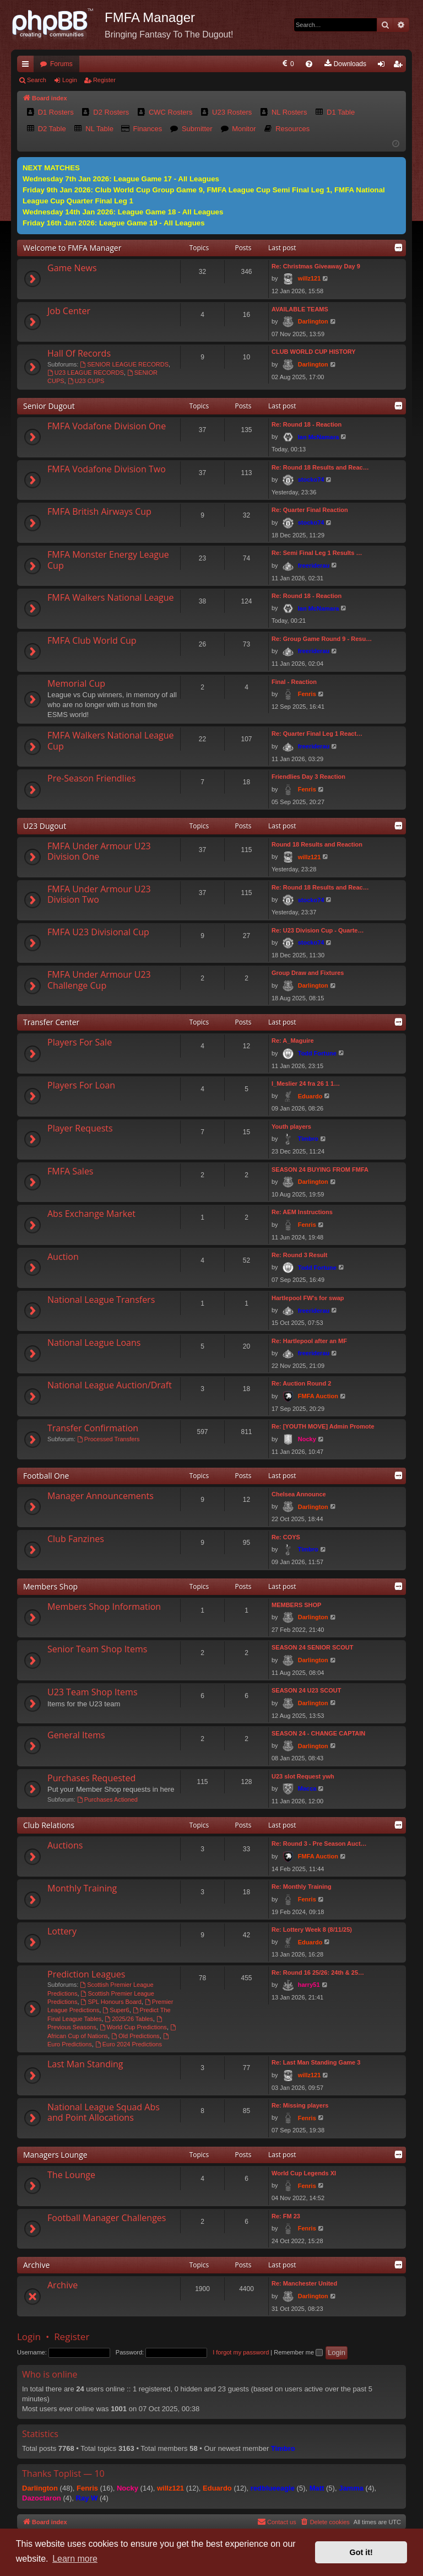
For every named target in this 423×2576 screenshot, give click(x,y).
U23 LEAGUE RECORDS (85, 372)
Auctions (65, 1845)
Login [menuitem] (383, 66)
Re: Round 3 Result (299, 1255)
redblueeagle (273, 2488)
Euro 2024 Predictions (128, 2044)
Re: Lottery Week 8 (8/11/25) (312, 1929)
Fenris (307, 694)
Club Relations (48, 1825)
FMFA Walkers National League (110, 597)
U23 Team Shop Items (92, 1692)
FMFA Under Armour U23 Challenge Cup (99, 979)
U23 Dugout (44, 826)
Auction (63, 1257)
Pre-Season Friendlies (91, 778)
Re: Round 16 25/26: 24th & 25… (318, 1972)
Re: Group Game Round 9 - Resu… (322, 638)
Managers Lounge (55, 2154)
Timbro (308, 1138)
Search (36, 80)
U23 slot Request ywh (303, 1776)
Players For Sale (79, 1042)
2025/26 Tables (129, 2018)
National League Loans (93, 1342)
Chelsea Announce (299, 1494)
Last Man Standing (85, 2064)
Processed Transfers (108, 1439)
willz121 (309, 278)
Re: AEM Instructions (302, 1212)
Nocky (307, 1439)
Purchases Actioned (107, 1799)
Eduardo (310, 1096)
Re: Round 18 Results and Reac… (320, 467)
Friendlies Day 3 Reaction (308, 776)
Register (104, 80)
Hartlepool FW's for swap (308, 1298)
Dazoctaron (41, 2498)
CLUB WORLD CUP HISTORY (314, 351)
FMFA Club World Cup (92, 640)
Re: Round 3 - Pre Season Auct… (319, 1843)
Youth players (291, 1126)
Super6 (115, 2010)
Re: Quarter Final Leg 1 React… (317, 733)
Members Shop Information (104, 1606)
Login (69, 80)
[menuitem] (199, 64)
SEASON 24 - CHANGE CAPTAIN (318, 1733)
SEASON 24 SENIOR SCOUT (313, 1647)
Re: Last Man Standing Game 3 (316, 2062)
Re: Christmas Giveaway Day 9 (316, 266)
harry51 (309, 1984)
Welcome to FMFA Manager (72, 247)
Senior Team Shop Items (97, 1649)
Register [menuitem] (400, 66)
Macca (307, 1788)
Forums (61, 64)
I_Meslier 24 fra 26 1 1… (306, 1083)
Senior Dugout (49, 406)
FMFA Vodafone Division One (106, 426)
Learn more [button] (74, 2558)
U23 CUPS (86, 381)
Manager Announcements (100, 1496)
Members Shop (50, 1586)
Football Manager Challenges (106, 2218)
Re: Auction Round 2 (301, 1383)
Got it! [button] (361, 2552)
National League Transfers (101, 1300)
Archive (36, 2265)
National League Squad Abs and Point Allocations (103, 2112)
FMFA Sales (70, 1171)
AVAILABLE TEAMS (300, 309)
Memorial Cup (76, 683)
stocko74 (311, 479)
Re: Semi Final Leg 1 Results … (317, 552)
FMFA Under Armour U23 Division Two (99, 894)
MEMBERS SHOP (296, 1605)
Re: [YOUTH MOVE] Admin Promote (323, 1426)
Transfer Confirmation (92, 1428)
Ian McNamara (318, 437)
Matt (317, 2488)
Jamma (351, 2488)
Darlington (313, 321)
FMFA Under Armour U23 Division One (99, 851)
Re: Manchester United (304, 2283)
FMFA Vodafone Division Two (106, 469)
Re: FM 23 (286, 2216)
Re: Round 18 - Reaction (306, 424)
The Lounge (71, 2175)
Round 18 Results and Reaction (317, 844)
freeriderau (313, 565)
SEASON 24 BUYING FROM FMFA (320, 1169)
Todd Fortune (317, 1053)
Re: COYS (286, 1537)
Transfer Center (51, 1022)
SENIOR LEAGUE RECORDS (124, 364)
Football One (46, 1475)
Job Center (68, 311)
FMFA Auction (318, 1396)
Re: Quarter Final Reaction (310, 509)
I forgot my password (241, 2352)
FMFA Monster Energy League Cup (108, 559)
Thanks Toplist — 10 (63, 2473)
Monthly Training (82, 1888)
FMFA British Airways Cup (99, 511)
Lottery (62, 1931)
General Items (76, 1735)
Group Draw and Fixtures (308, 972)
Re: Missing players (300, 2105)
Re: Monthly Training (302, 1886)
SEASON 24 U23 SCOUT (306, 1690)
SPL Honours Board (111, 2001)
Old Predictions (135, 2036)
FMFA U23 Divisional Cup (98, 932)
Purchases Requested (91, 1778)
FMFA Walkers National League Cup (110, 740)
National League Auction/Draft (109, 1385)
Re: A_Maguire (293, 1040)
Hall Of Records (79, 353)
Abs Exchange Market (91, 1214)
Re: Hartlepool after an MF (309, 1341)
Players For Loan (81, 1085)
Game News (72, 268)
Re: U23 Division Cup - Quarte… (318, 930)
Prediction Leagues (86, 1974)
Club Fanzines (75, 1539)
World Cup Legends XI (304, 2173)
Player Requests (80, 1128)
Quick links (27, 66)
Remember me (298, 2352)
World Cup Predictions (133, 2027)
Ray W (87, 2498)
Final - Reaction (294, 681)
